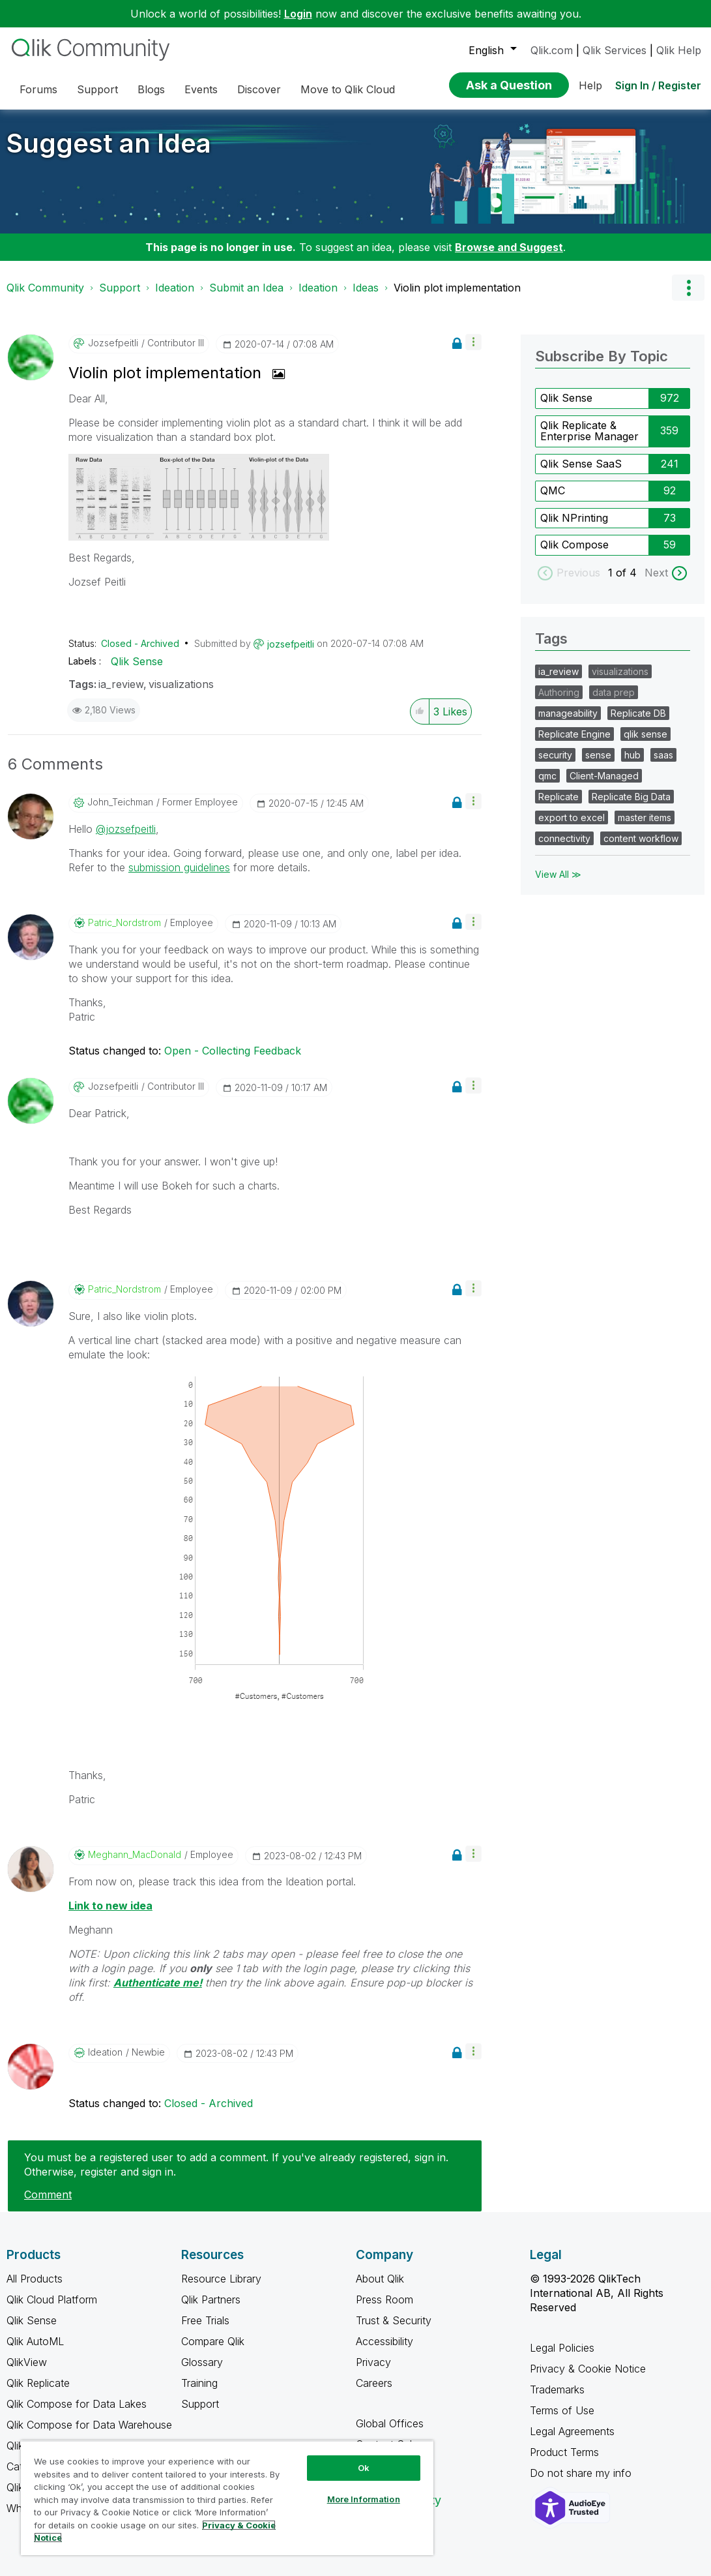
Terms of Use (562, 2410)
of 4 (628, 572)
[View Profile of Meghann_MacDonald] (134, 1855)
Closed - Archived (140, 643)
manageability (568, 713)
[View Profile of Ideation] (105, 2052)
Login (298, 13)
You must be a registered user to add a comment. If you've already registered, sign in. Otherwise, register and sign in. (236, 2164)
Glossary (202, 2362)
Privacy (373, 2362)
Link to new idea (110, 1905)
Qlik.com (551, 50)
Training (199, 2382)
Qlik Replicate (38, 2382)
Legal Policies (562, 2347)
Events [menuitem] (201, 89)
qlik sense (645, 734)
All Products (35, 2278)
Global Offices (390, 2423)
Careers (374, 2382)
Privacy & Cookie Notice (588, 2368)
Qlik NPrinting (574, 517)
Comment (48, 2194)
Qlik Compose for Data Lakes (77, 2403)
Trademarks (557, 2389)
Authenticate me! (157, 1982)
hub (632, 754)
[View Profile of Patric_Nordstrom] (124, 923)
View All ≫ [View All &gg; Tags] (558, 874)
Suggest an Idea (109, 143)
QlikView (27, 2362)
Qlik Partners (210, 2299)
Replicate (558, 796)
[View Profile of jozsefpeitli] (113, 343)
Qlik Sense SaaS (581, 463)
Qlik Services (614, 50)
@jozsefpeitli (126, 828)
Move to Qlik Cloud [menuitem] (347, 89)
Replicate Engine (574, 734)
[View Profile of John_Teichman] (120, 802)
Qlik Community (45, 287)
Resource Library (221, 2278)
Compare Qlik (212, 2341)
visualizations (181, 684)
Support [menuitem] (97, 89)
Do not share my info (582, 2472)
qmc (547, 775)
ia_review (120, 684)
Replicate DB (638, 713)
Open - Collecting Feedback (232, 1050)
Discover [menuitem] (259, 89)
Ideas (366, 287)
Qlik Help (678, 50)
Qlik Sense (137, 661)
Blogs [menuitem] (151, 89)
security (555, 754)
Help (590, 85)
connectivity (564, 838)
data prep (613, 692)
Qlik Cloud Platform (52, 2299)
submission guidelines (179, 867)
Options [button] (688, 288)
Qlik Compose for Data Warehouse (89, 2424)
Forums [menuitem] (38, 89)
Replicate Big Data (631, 796)
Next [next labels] (656, 572)
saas (663, 754)
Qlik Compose (574, 544)
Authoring (558, 692)
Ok (364, 2468)
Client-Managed (604, 775)
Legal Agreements (572, 2431)
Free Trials (205, 2320)
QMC (552, 490)
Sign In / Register (658, 85)
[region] (227, 2497)
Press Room (384, 2299)
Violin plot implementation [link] (457, 287)
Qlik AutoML (35, 2341)
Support (119, 287)
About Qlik (380, 2278)
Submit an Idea (246, 287)
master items (644, 817)
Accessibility (384, 2341)
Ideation (174, 287)
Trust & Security (393, 2320)
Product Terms (564, 2452)
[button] (473, 342)
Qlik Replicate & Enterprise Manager (589, 431)
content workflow (640, 838)
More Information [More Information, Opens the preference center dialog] (363, 2499)
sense (598, 754)
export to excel (571, 817)
